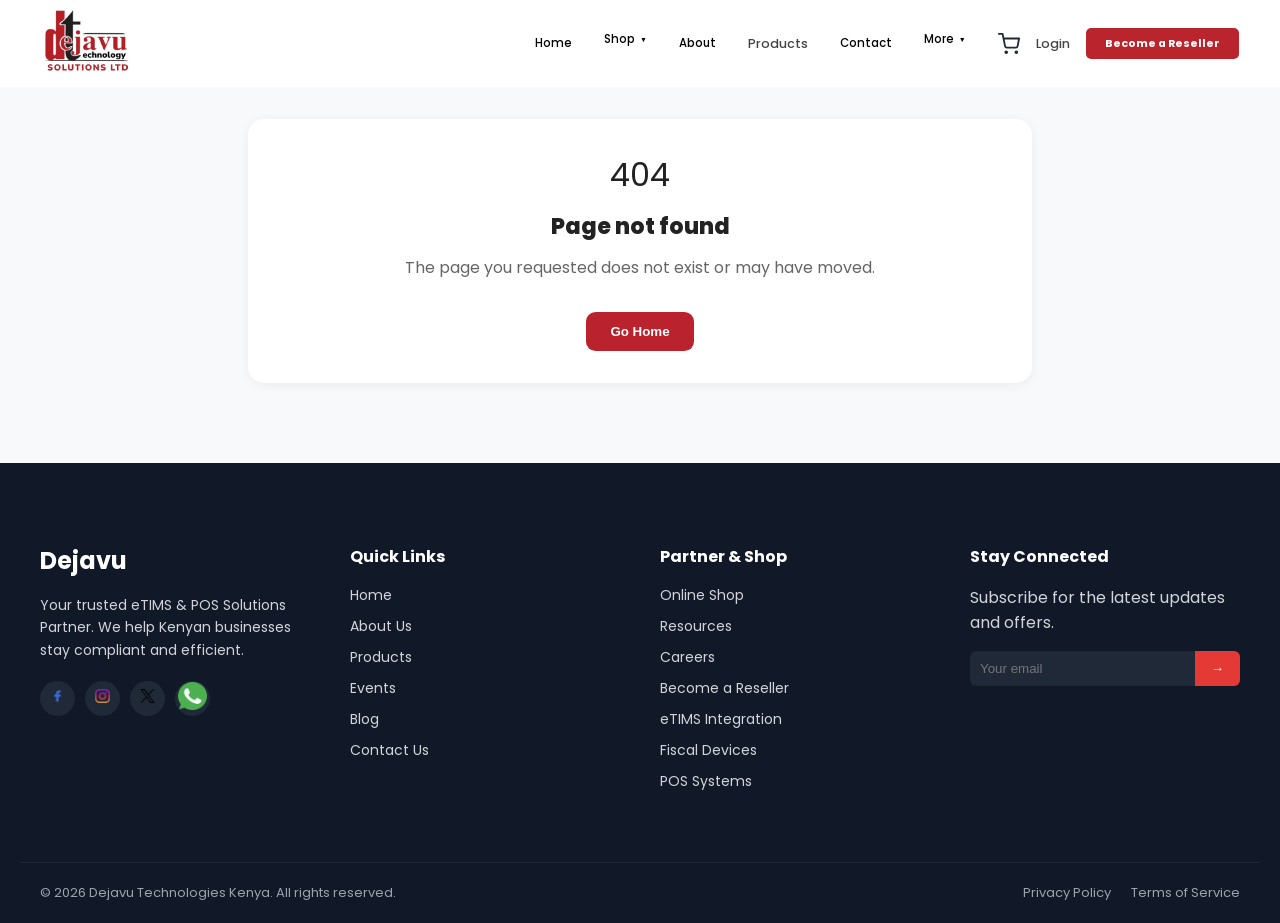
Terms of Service (1185, 892)
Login (1053, 43)
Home (553, 43)
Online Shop (702, 595)
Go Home (639, 331)
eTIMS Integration (721, 719)
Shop (625, 39)
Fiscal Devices (708, 750)
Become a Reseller (1162, 43)
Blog (364, 719)
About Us (381, 626)
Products (778, 43)
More (945, 39)
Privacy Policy (1067, 892)
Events (373, 688)
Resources (696, 626)
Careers (687, 657)
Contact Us (389, 750)
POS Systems (706, 781)
